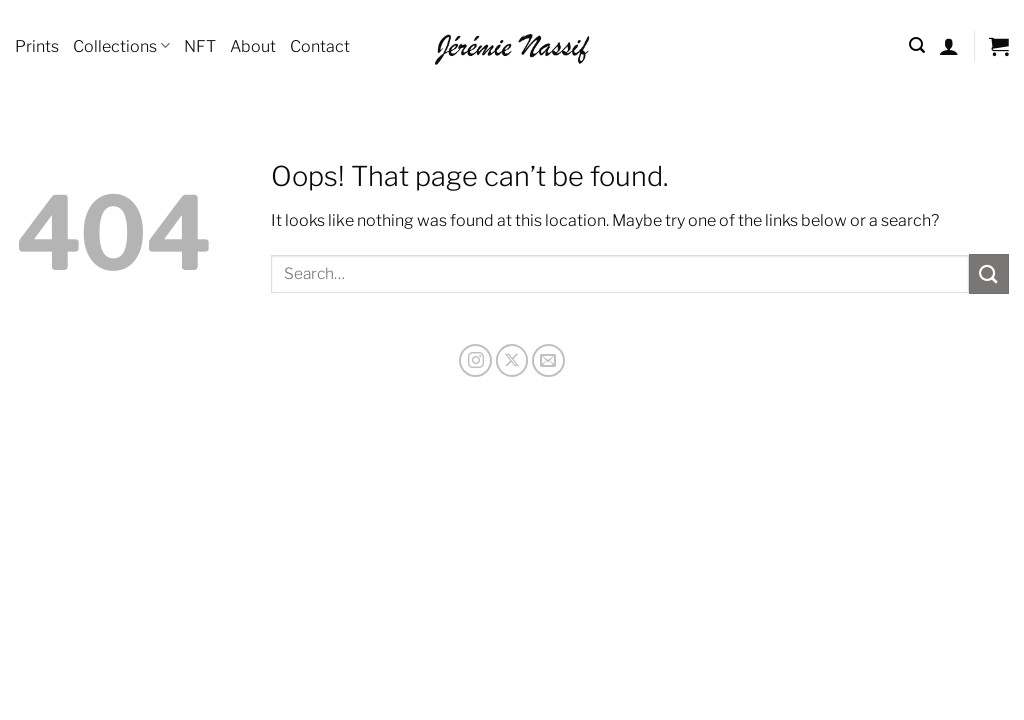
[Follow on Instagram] (475, 360)
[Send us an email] (548, 360)
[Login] (949, 46)
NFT (200, 46)
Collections (121, 45)
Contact (320, 46)
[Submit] (989, 273)
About (253, 46)
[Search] (917, 45)
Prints (37, 46)
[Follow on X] (512, 360)
